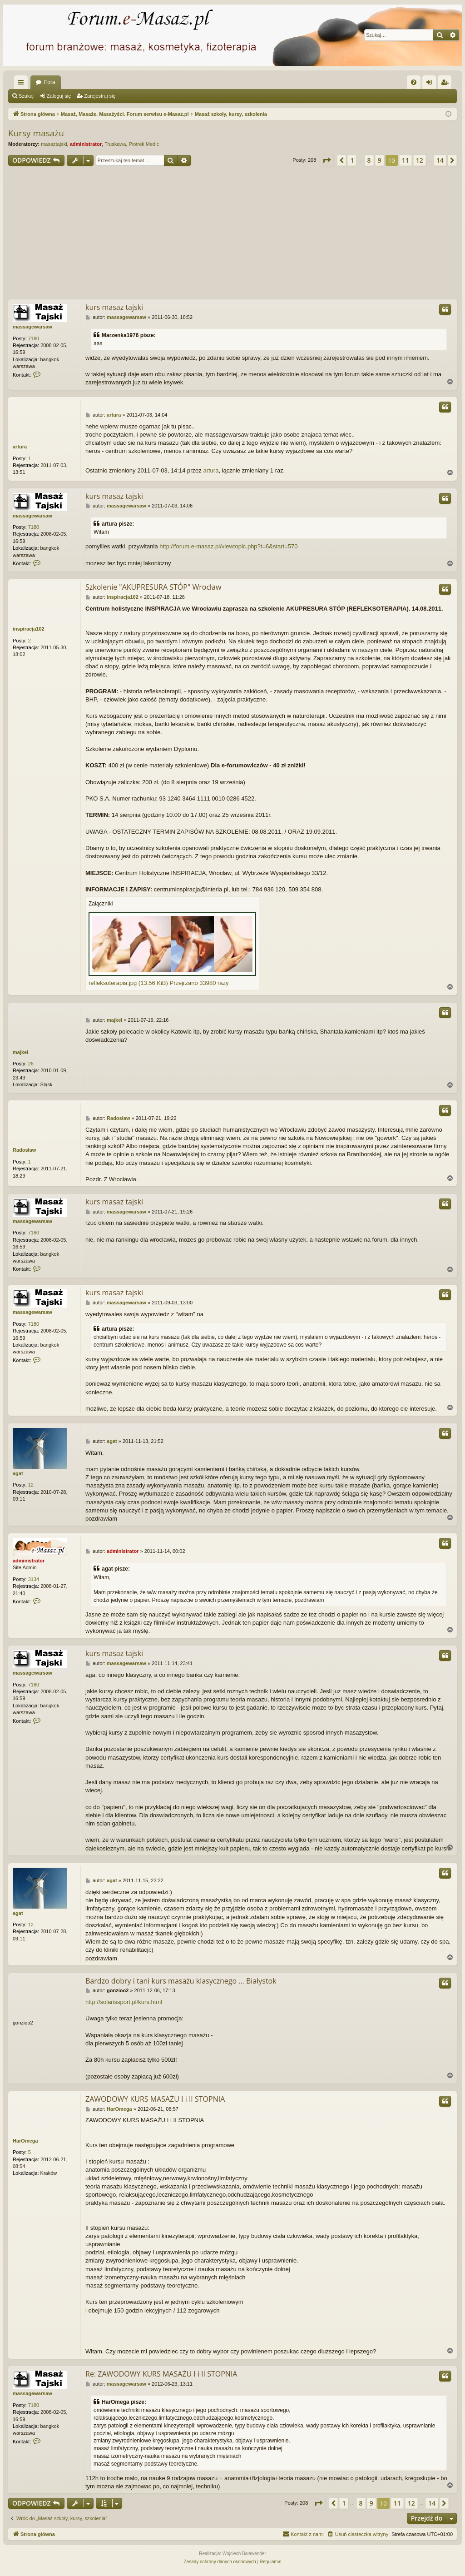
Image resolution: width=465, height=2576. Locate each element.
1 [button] (352, 160)
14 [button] (440, 160)
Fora (49, 82)
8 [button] (369, 160)
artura (20, 446)
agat (18, 1473)
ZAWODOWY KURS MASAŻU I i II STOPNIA (155, 2099)
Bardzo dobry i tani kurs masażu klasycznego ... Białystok (181, 1980)
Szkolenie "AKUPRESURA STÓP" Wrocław (153, 587)
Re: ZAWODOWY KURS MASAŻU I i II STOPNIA (161, 2373)
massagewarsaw (32, 326)
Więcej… (23, 84)
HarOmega (25, 2140)
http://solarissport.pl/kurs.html (123, 2002)
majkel (20, 1052)
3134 (33, 1579)
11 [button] (405, 160)
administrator (86, 144)
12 (31, 1484)
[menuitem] (413, 82)
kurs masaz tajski (114, 307)
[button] (326, 160)
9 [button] (379, 160)
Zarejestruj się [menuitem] (446, 84)
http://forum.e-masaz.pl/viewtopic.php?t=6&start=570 (228, 546)
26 (31, 1063)
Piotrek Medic (144, 144)
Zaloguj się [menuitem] (431, 84)
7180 (33, 338)
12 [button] (419, 160)
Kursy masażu (36, 133)
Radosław (24, 1150)
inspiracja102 (29, 629)
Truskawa (115, 144)
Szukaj (26, 96)
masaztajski (54, 144)
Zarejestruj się (99, 96)
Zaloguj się (59, 96)
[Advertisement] (232, 234)
